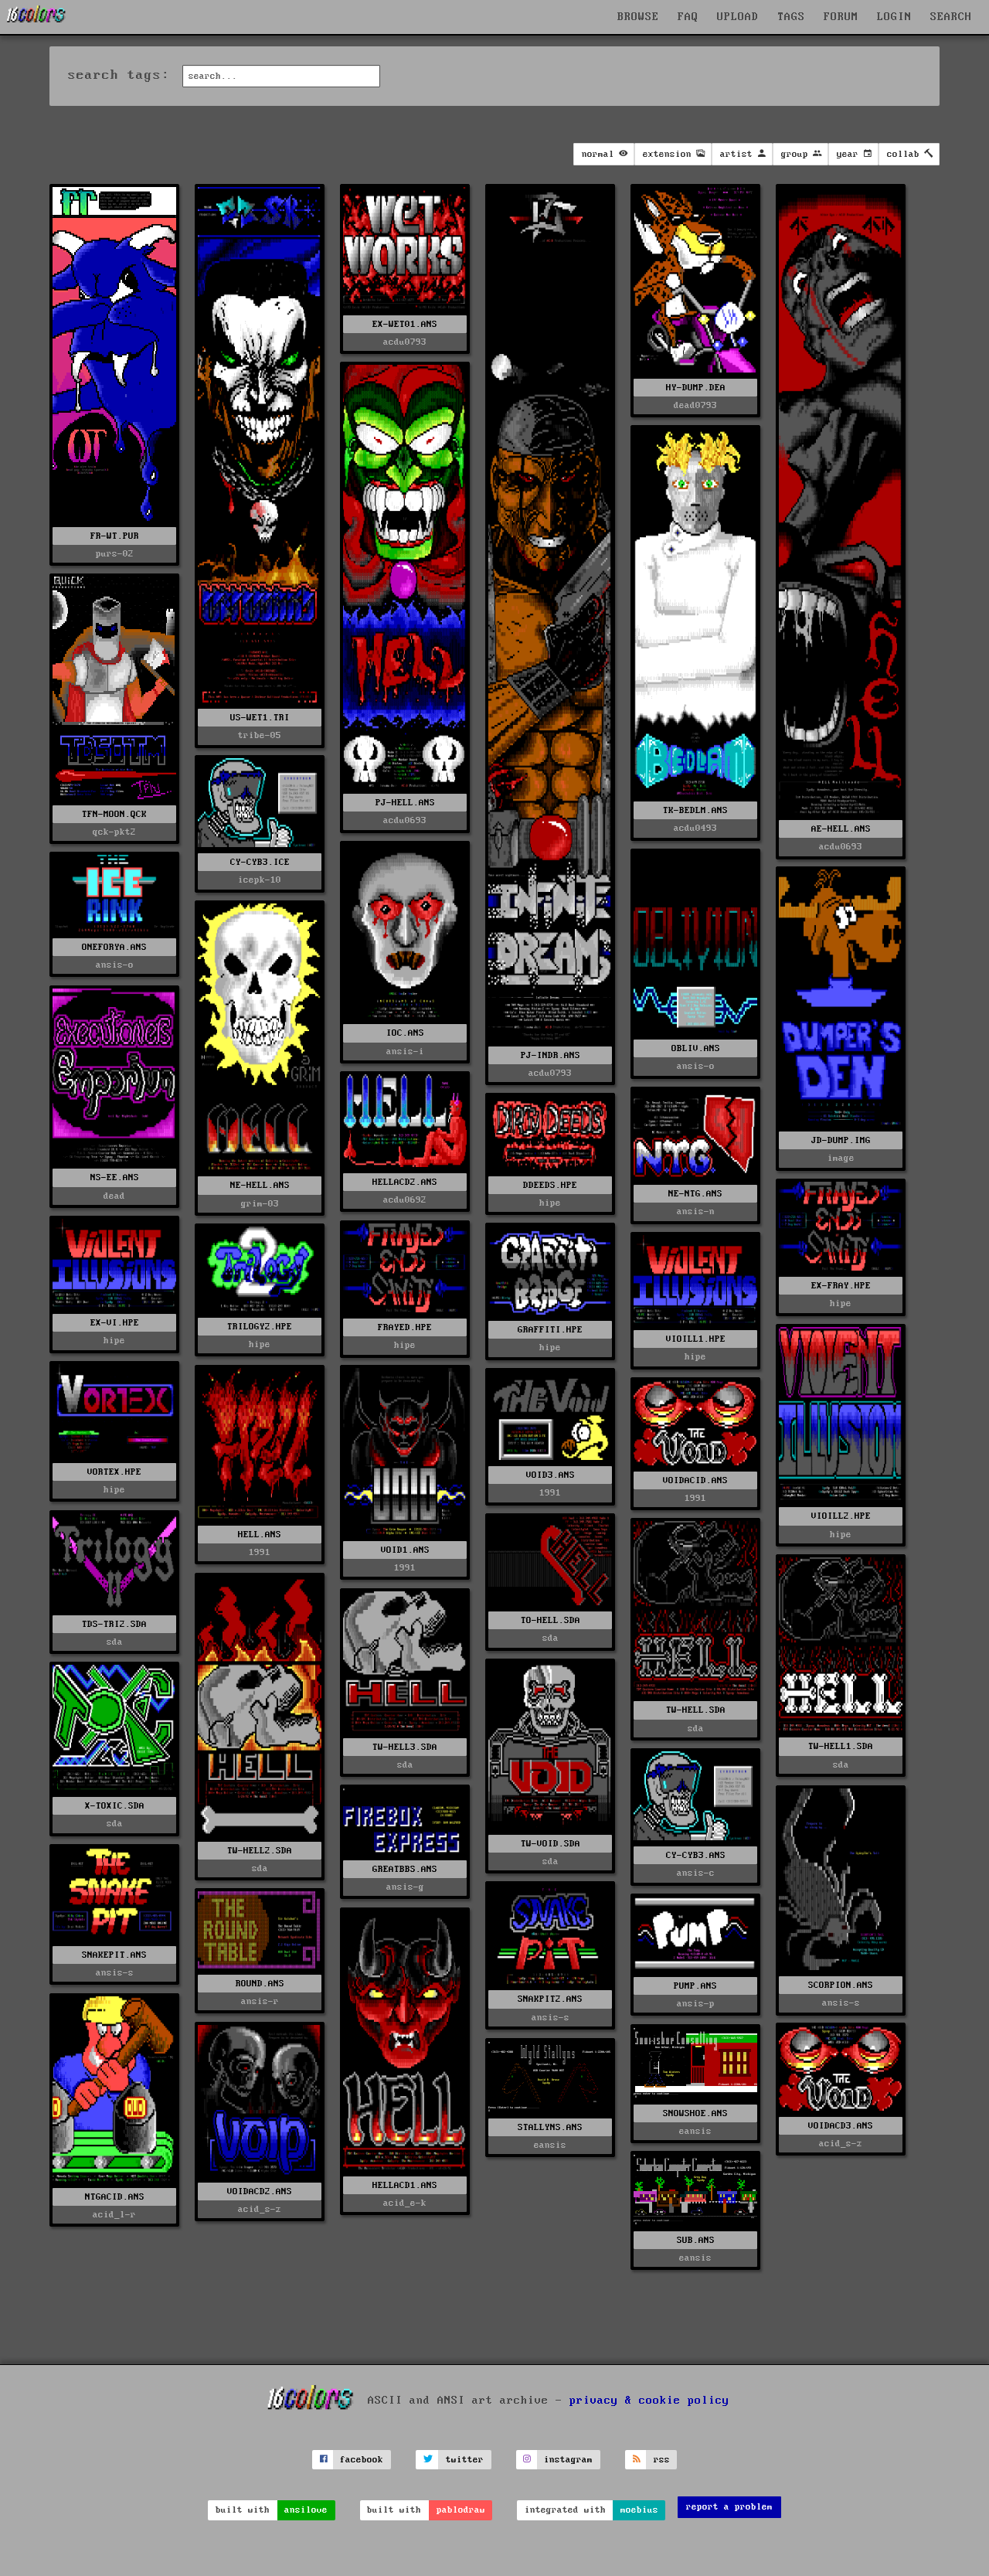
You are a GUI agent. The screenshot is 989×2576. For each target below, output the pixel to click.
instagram (568, 2460)
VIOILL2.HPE (841, 1516)
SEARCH (951, 17)
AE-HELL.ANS (841, 829)
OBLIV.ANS (695, 1048)
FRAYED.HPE (405, 1327)
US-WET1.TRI (260, 718)
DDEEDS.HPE (550, 1185)
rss (662, 2460)
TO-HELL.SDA (550, 1620)
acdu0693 (840, 847)
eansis (695, 2131)
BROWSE (638, 17)
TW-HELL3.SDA (404, 1747)
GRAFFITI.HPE (550, 1330)
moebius (639, 2510)
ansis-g (405, 1887)
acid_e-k (405, 2203)
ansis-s (841, 2003)
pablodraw (461, 2510)
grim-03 (260, 1204)
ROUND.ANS (260, 1984)
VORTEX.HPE (114, 1472)
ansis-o (696, 1066)
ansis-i (405, 1051)
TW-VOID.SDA (550, 1844)
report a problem (729, 2507)
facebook (361, 2460)
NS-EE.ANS (114, 1177)
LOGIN (894, 17)
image (841, 1158)
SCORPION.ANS (840, 1985)
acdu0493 (695, 828)
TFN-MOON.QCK (114, 814)
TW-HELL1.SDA (840, 1746)
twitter (465, 2460)
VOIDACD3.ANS (840, 2126)
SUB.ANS (696, 2240)
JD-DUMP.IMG (841, 1140)
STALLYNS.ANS (550, 2127)
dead (114, 1196)
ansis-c (696, 1873)
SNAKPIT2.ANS (550, 1999)
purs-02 (115, 554)
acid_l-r (114, 2215)
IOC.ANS (405, 1033)
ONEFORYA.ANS (114, 947)
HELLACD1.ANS (404, 2185)
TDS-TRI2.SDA (114, 1624)
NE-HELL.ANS (260, 1185)
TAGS (791, 17)
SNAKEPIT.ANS (114, 1955)
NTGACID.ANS (114, 2197)
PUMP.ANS (695, 1986)
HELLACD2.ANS (404, 1182)
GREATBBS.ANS (404, 1869)
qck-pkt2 (114, 832)
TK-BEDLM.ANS (695, 810)
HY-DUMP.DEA (696, 388)
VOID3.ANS (550, 1475)
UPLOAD (738, 17)
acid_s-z (259, 2209)
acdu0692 (405, 1200)
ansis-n (696, 1211)
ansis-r (260, 2001)
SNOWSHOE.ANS (695, 2113)
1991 (259, 1552)
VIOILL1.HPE (696, 1339)
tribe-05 (259, 735)
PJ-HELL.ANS (405, 803)
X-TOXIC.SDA (114, 1806)
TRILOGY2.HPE (259, 1327)
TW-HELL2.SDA (259, 1851)
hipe (550, 1203)
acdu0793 (405, 342)
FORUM (841, 17)
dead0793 (695, 405)
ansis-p (696, 2004)
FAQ (688, 17)
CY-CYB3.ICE (260, 862)
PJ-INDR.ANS (550, 1055)
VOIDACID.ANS (695, 1480)
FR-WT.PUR (114, 536)
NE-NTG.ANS (695, 1194)
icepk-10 (259, 880)
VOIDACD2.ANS (259, 2191)
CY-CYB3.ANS (696, 1855)
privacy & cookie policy (649, 2400)
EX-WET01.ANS (404, 324)
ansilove (306, 2510)
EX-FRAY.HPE (841, 1286)
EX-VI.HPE (114, 1323)
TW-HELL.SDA (696, 1710)
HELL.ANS (259, 1535)
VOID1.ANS (405, 1550)
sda (115, 1642)
